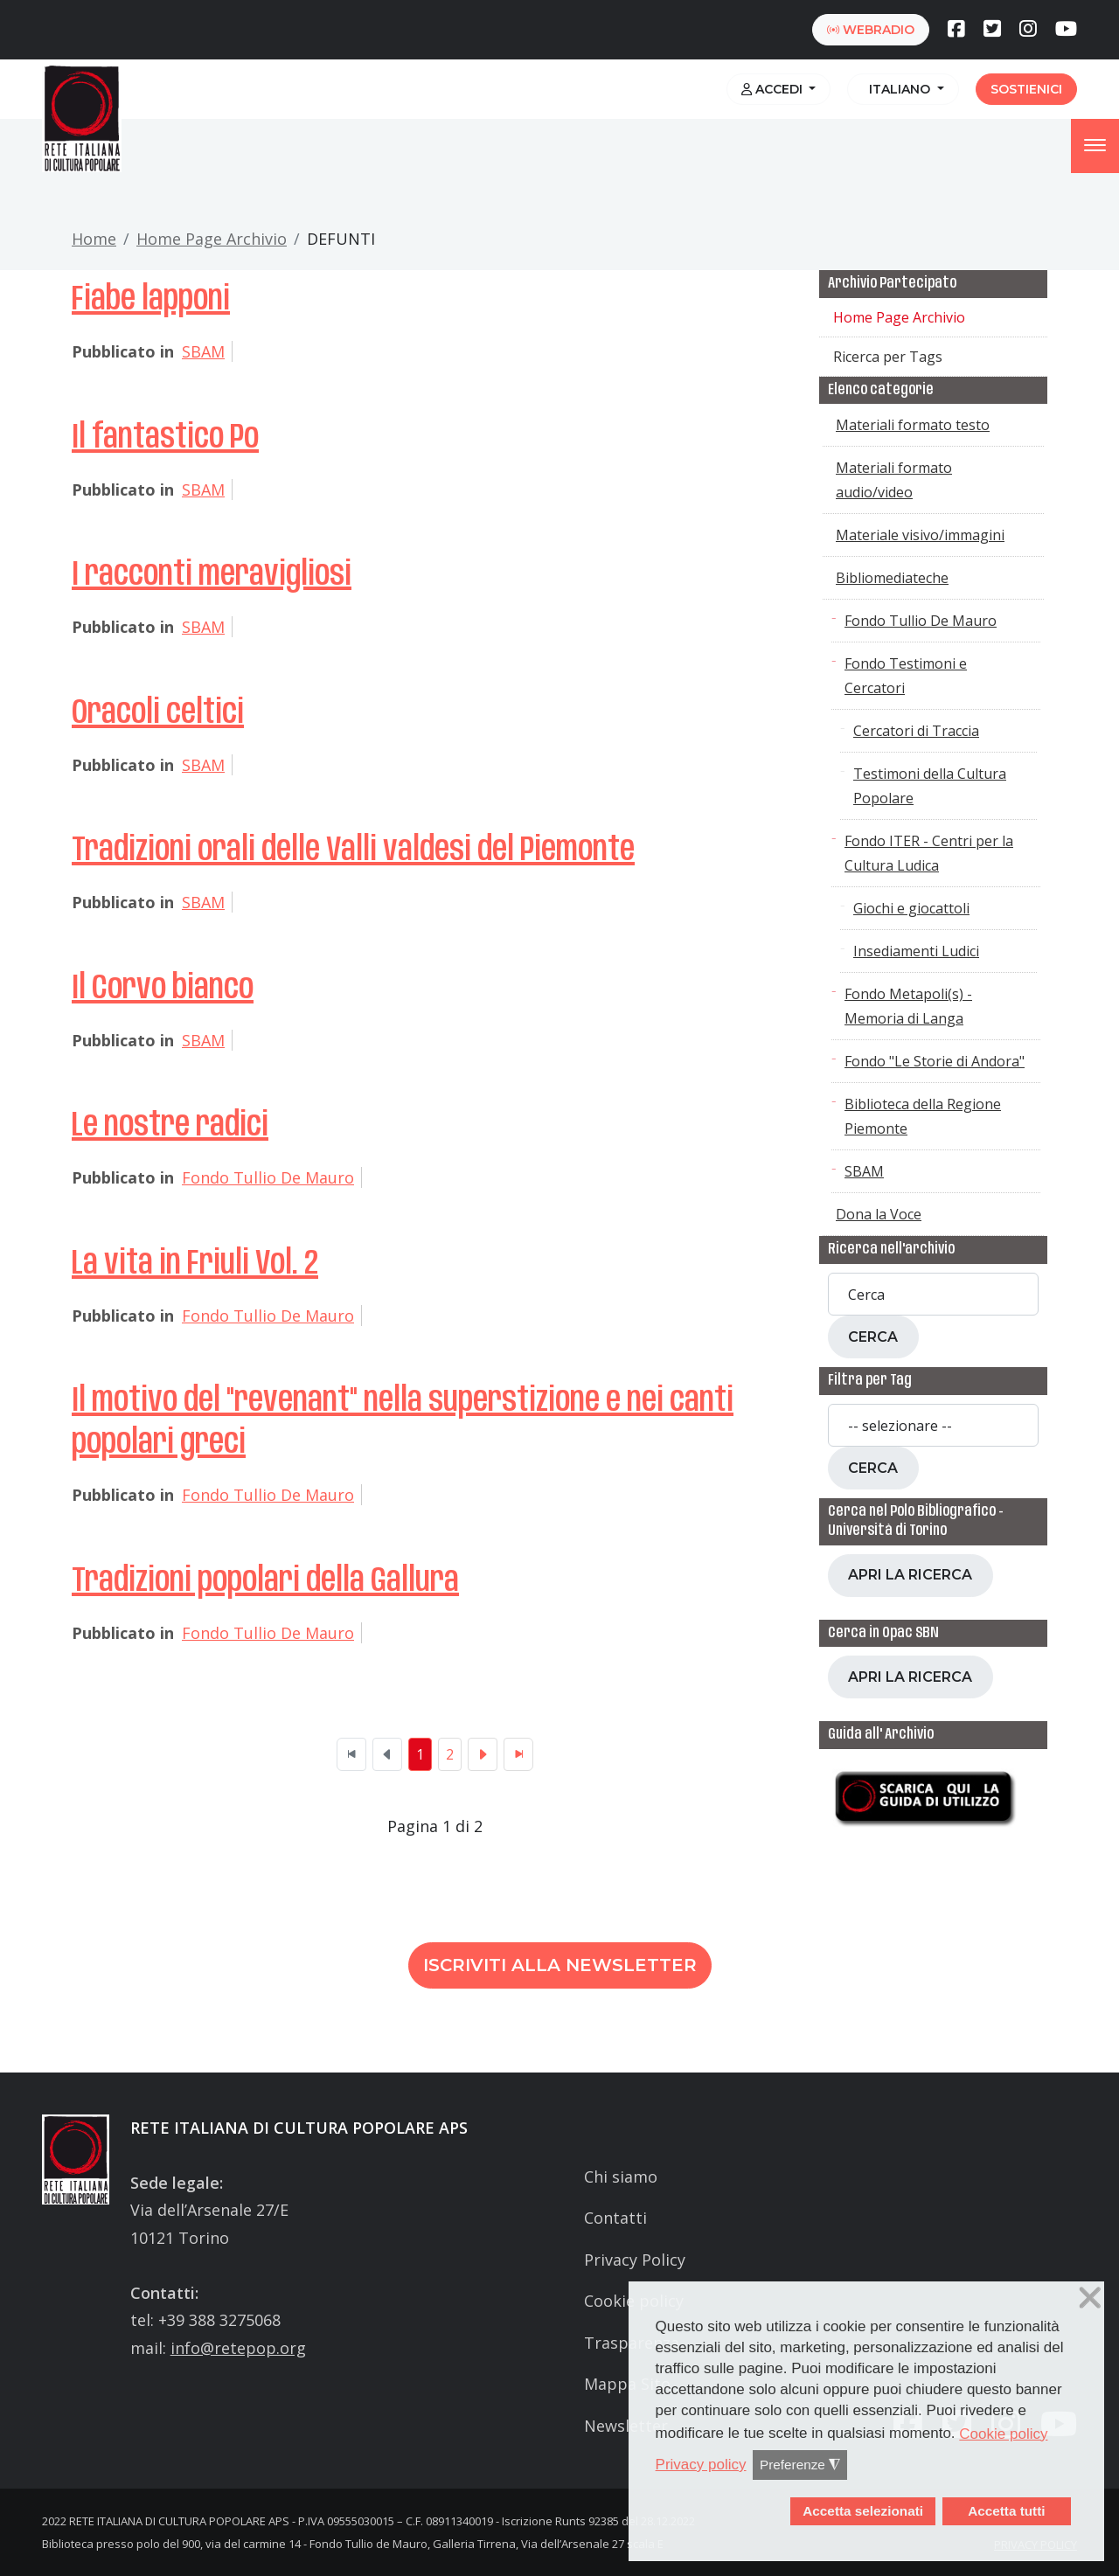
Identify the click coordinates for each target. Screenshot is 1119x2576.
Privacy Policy (634, 2259)
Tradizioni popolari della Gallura (265, 1581)
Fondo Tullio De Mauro (268, 1177)
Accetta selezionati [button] (863, 2510)
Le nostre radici (170, 1125)
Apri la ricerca (910, 1574)
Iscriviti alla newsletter (560, 1965)
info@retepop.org (238, 2347)
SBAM (203, 351)
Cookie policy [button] (1003, 2434)
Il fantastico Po (165, 438)
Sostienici (1026, 89)
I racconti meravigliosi (211, 575)
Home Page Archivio (211, 238)
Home (94, 238)
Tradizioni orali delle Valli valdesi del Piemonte (353, 850)
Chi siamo (620, 2176)
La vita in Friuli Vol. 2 (195, 1264)
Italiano (898, 89)
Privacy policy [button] (701, 2464)
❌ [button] (1090, 2298)
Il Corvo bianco (163, 988)
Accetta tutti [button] (1006, 2510)
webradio (870, 30)
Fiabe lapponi (151, 299)
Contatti (615, 2217)
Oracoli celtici (158, 713)
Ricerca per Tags (887, 356)
